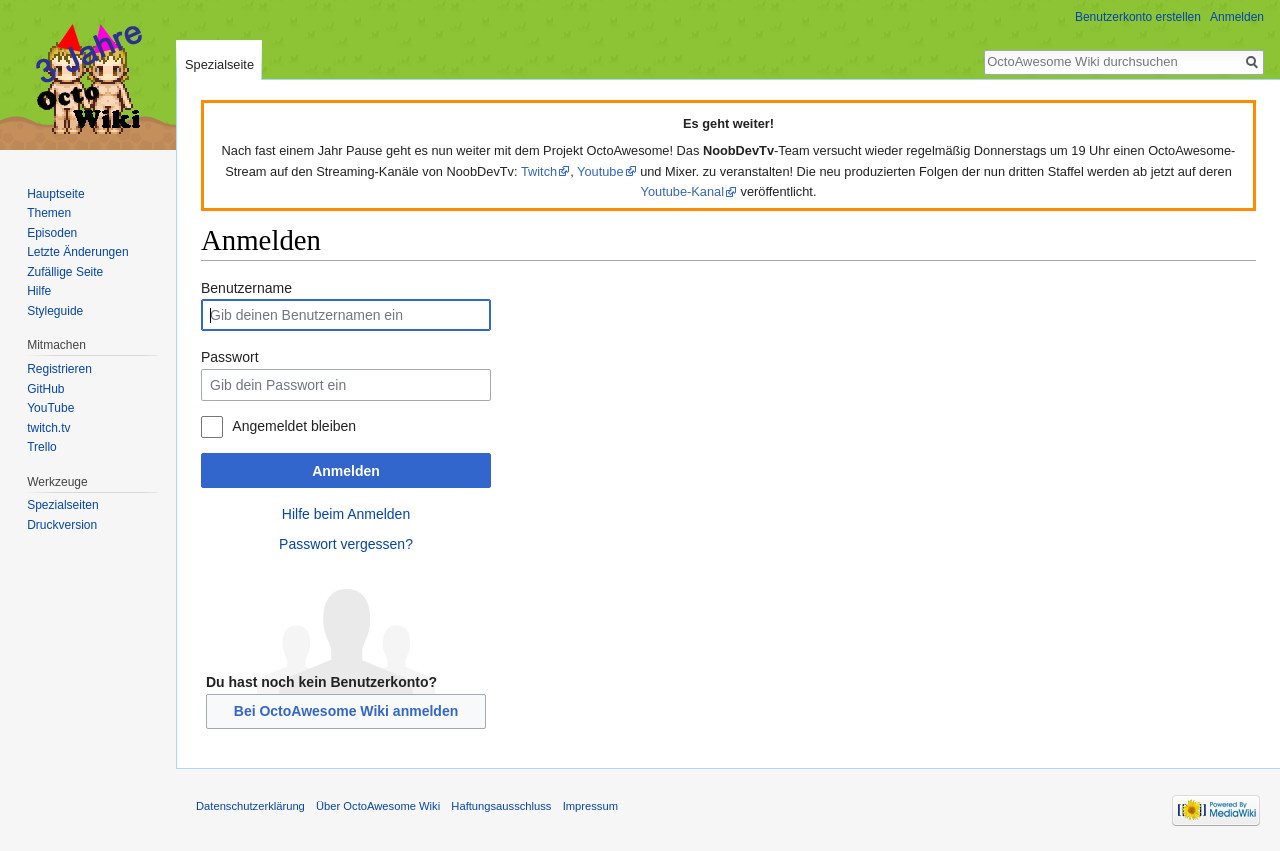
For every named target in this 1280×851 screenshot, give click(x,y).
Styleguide (55, 311)
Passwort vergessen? (346, 544)
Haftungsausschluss (501, 806)
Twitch (539, 171)
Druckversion (62, 525)
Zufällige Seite (65, 272)
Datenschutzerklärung (250, 806)
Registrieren (59, 369)
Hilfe (39, 291)
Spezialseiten (62, 505)
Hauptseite (55, 194)
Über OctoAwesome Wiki (378, 806)
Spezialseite (219, 64)
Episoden (52, 233)
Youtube (600, 171)
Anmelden (346, 471)
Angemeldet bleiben (294, 426)
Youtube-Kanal (683, 191)
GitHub (45, 389)
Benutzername (246, 288)
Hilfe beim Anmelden (346, 514)
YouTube (50, 408)
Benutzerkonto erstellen (1138, 17)
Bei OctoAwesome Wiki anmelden (346, 711)
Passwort (230, 357)
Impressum (590, 806)
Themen (49, 213)
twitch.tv (48, 428)
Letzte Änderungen (77, 252)
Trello (42, 447)
